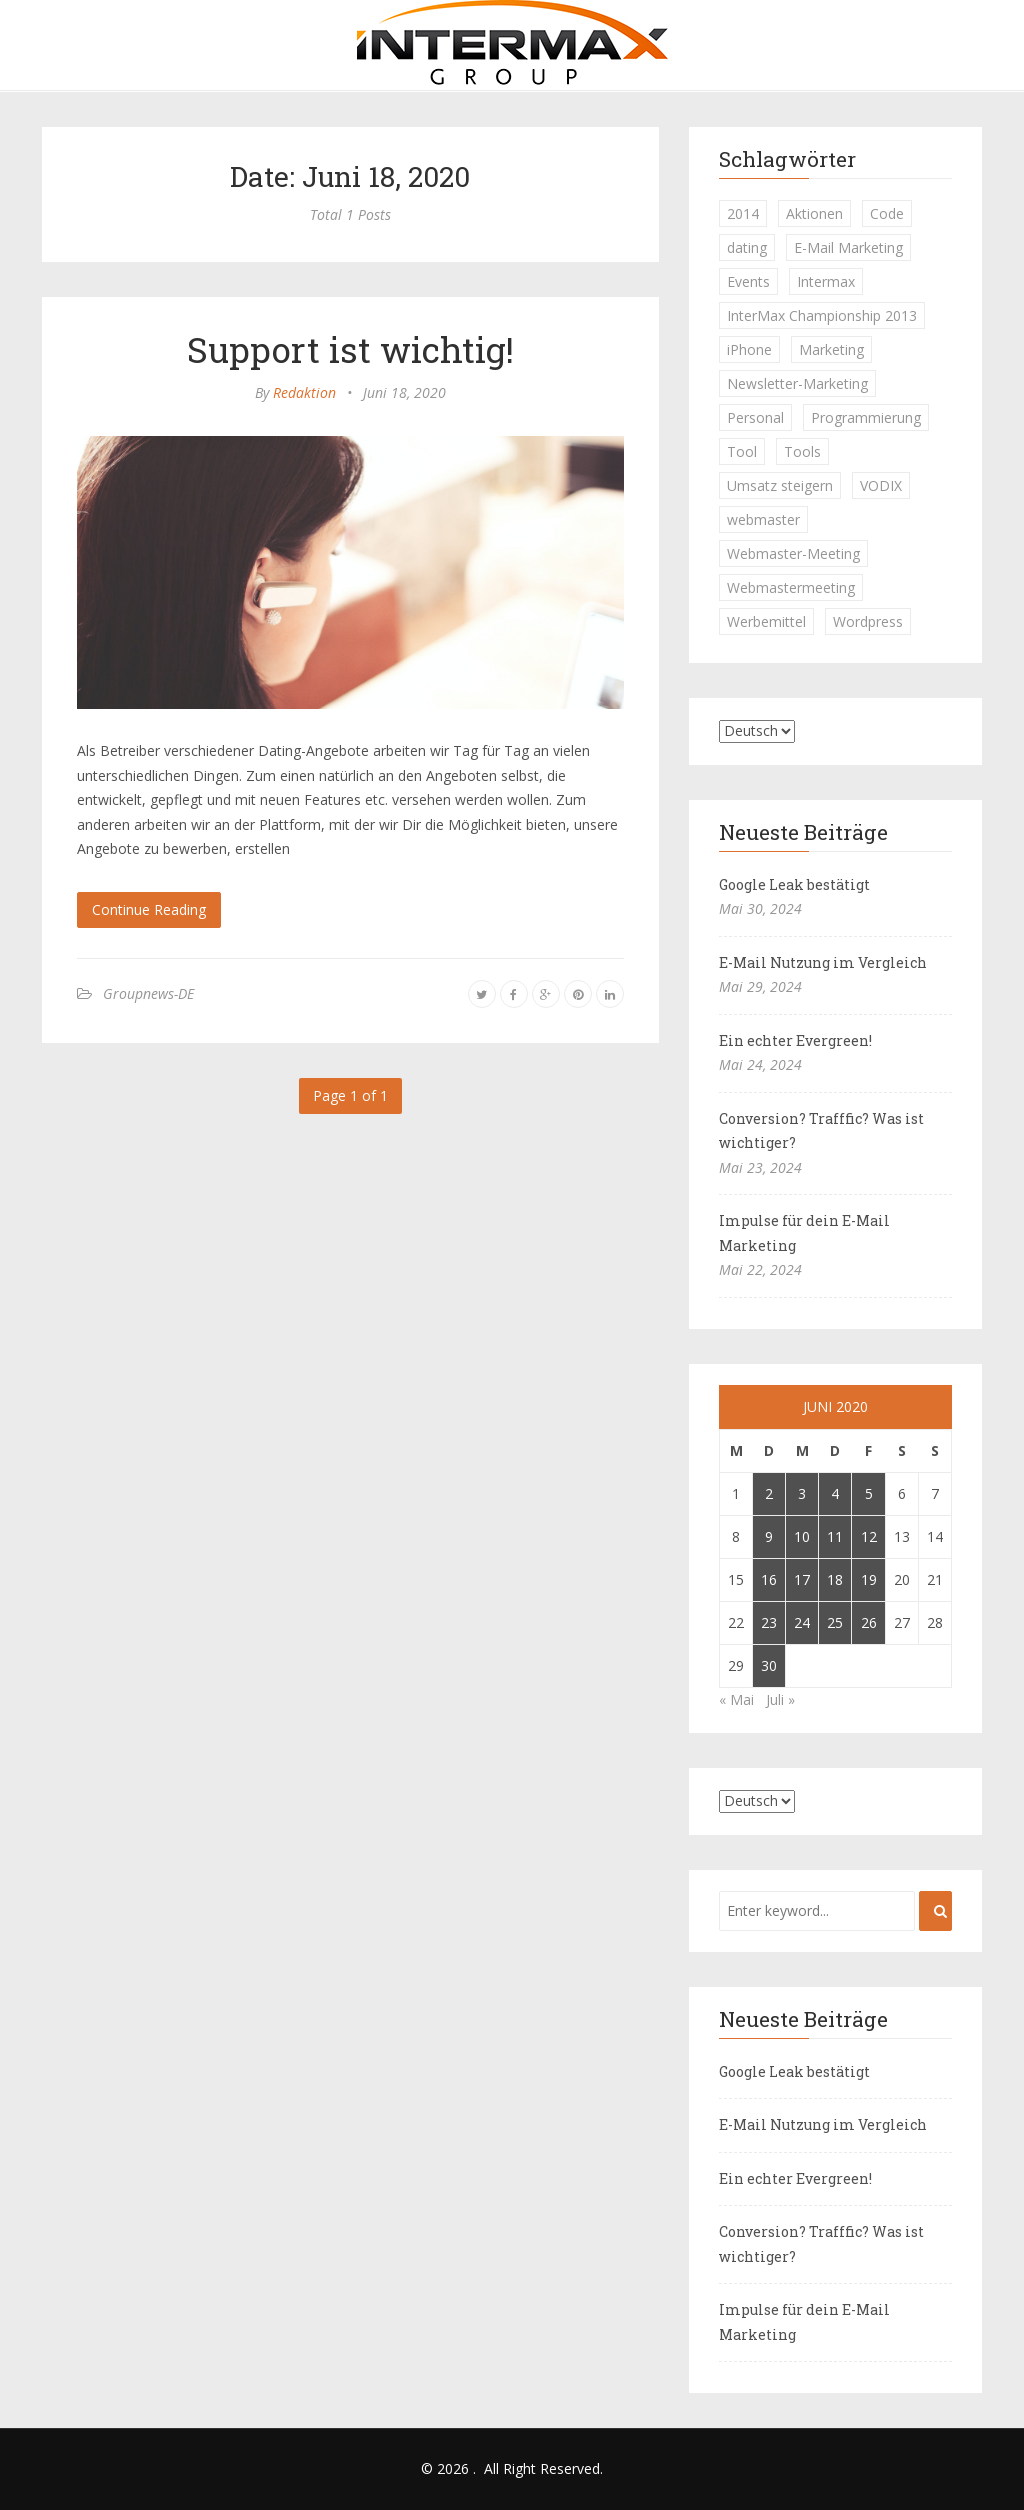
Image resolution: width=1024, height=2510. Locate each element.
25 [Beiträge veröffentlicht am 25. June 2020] (835, 1622)
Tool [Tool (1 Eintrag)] (742, 451)
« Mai (736, 1699)
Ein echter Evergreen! (795, 1040)
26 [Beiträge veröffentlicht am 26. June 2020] (869, 1622)
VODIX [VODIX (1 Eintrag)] (881, 485)
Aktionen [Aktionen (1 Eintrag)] (814, 213)
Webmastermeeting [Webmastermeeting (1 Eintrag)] (791, 587)
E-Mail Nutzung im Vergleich (823, 962)
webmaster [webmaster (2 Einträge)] (763, 519)
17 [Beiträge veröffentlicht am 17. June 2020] (802, 1579)
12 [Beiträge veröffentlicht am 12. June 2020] (869, 1536)
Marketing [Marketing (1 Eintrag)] (831, 349)
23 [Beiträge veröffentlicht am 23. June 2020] (769, 1622)
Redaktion (304, 392)
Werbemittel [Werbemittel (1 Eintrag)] (766, 621)
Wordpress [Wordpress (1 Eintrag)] (868, 621)
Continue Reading (149, 909)
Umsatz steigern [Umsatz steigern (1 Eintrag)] (780, 485)
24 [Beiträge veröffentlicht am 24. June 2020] (802, 1622)
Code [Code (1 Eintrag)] (887, 213)
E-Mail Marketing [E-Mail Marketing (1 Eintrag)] (848, 247)
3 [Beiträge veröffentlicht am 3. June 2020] (802, 1493)
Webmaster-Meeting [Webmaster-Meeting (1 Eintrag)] (793, 553)
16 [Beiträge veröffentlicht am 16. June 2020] (769, 1579)
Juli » (780, 1699)
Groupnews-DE (148, 993)
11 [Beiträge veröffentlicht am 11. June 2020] (835, 1536)
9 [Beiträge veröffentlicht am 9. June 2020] (769, 1536)
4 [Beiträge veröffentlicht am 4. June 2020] (835, 1493)
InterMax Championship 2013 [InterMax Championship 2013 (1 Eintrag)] (822, 315)
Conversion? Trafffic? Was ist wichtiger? (821, 1131)
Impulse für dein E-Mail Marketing (804, 1233)
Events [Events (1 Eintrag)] (748, 281)
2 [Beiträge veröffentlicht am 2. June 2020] (769, 1493)
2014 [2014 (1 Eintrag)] (743, 213)
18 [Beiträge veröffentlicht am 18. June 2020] (835, 1579)
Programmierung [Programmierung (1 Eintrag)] (866, 417)
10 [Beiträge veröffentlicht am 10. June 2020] (802, 1536)
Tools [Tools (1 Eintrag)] (802, 451)
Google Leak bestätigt (794, 884)
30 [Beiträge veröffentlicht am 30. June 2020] (769, 1665)
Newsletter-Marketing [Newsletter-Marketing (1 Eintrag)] (797, 383)
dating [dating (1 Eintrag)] (747, 247)
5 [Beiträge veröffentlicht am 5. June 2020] (869, 1493)
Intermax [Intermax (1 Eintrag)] (826, 281)
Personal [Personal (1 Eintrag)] (755, 417)
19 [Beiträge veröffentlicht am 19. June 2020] (869, 1579)
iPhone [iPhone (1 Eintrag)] (749, 349)
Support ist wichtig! (350, 349)
